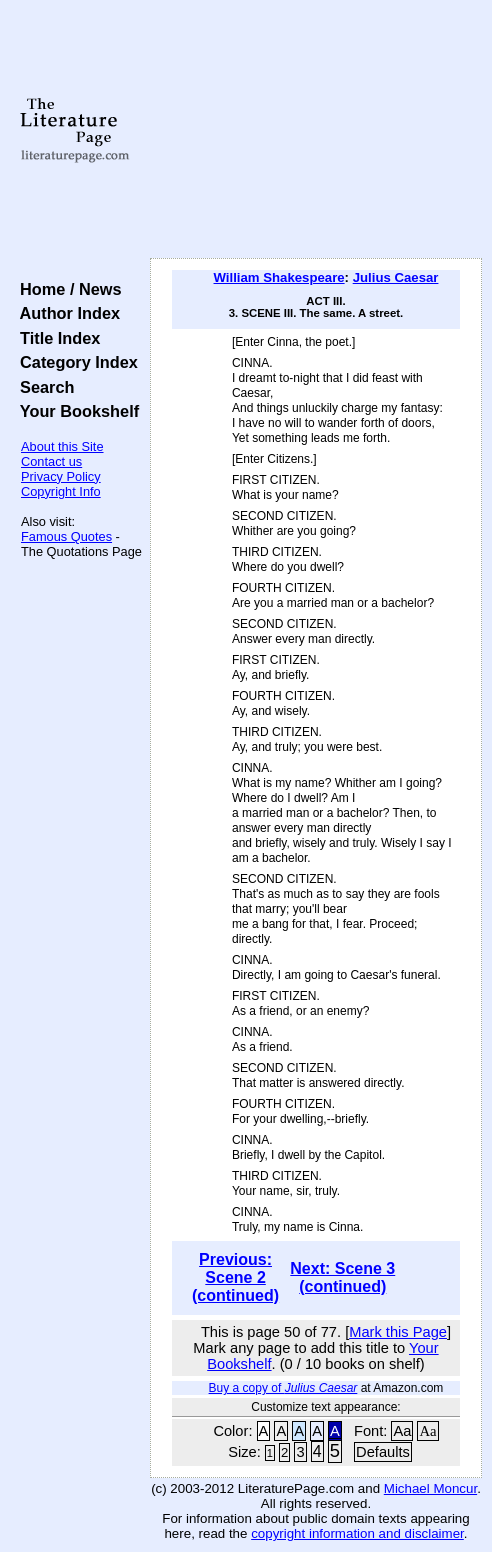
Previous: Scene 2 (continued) (235, 1277)
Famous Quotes (66, 536)
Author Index (65, 313)
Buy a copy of (283, 1388)
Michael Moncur (430, 1488)
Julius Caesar (396, 277)
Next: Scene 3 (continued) (342, 1277)
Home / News (66, 289)
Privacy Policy (61, 476)
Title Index (55, 338)
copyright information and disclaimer (357, 1533)
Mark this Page (398, 1332)
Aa (402, 1431)
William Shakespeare (279, 277)
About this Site (62, 446)
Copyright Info (61, 491)
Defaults (383, 1452)
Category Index (74, 362)
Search (42, 387)
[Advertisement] (316, 130)
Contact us (51, 461)
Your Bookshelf (75, 411)
